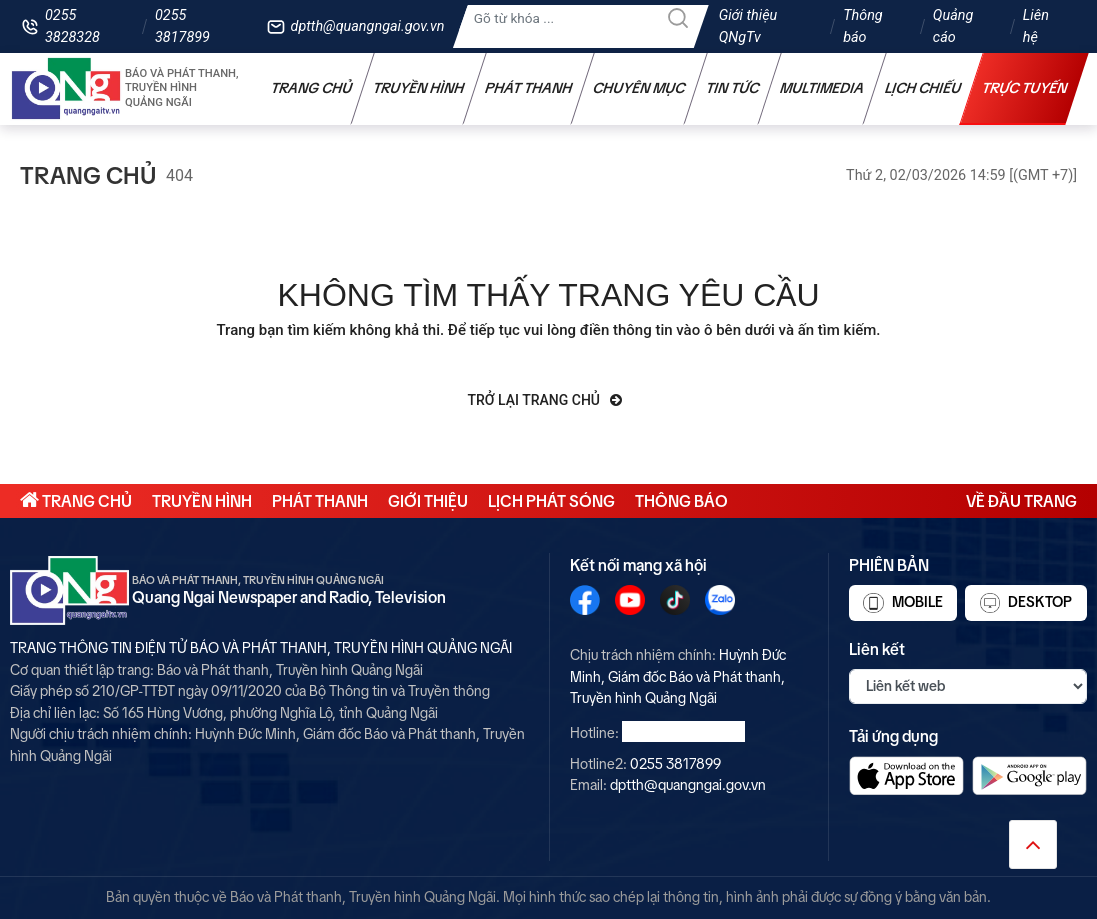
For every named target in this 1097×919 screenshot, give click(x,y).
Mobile (902, 603)
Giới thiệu (428, 501)
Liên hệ (1036, 26)
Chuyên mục (639, 88)
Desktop (1026, 603)
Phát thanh (529, 88)
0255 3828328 (72, 26)
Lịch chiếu (923, 88)
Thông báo (863, 26)
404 (179, 175)
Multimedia (822, 88)
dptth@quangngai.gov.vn (368, 26)
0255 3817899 (182, 26)
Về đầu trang (1021, 501)
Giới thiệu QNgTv (748, 26)
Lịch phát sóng (551, 501)
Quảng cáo (953, 26)
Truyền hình (419, 88)
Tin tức (733, 88)
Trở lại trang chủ (545, 400)
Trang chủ (312, 88)
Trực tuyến (1025, 88)
